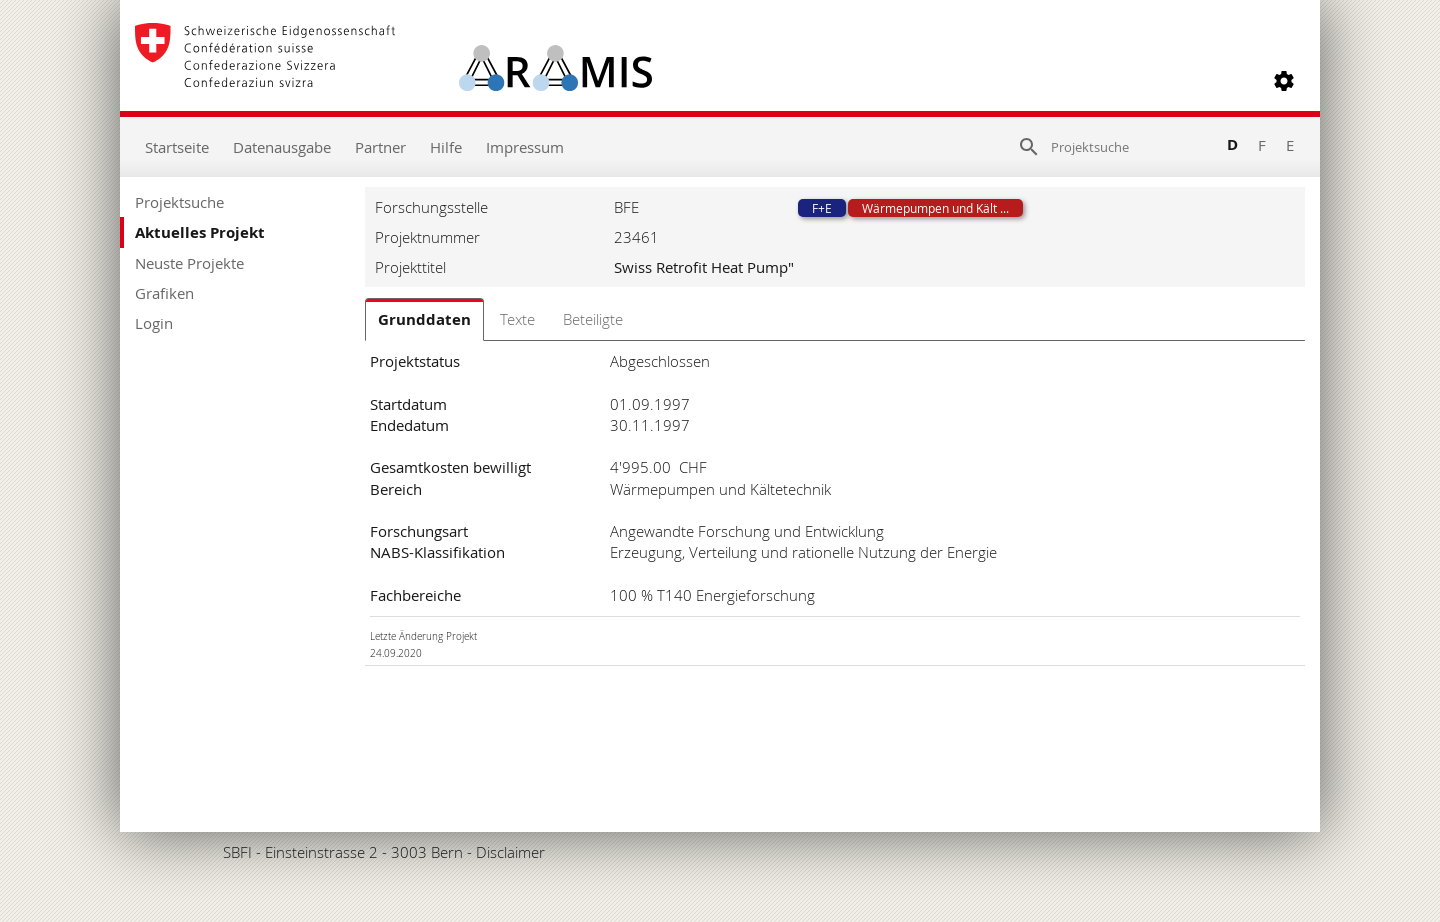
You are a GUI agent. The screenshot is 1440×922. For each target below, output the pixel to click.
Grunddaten (424, 319)
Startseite (177, 147)
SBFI (237, 852)
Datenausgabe (282, 147)
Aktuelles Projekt (200, 232)
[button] (1284, 81)
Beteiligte (593, 319)
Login (154, 323)
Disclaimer (510, 852)
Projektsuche (179, 202)
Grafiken (164, 293)
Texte (517, 319)
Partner (380, 147)
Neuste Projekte (189, 263)
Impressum (525, 147)
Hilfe (446, 147)
